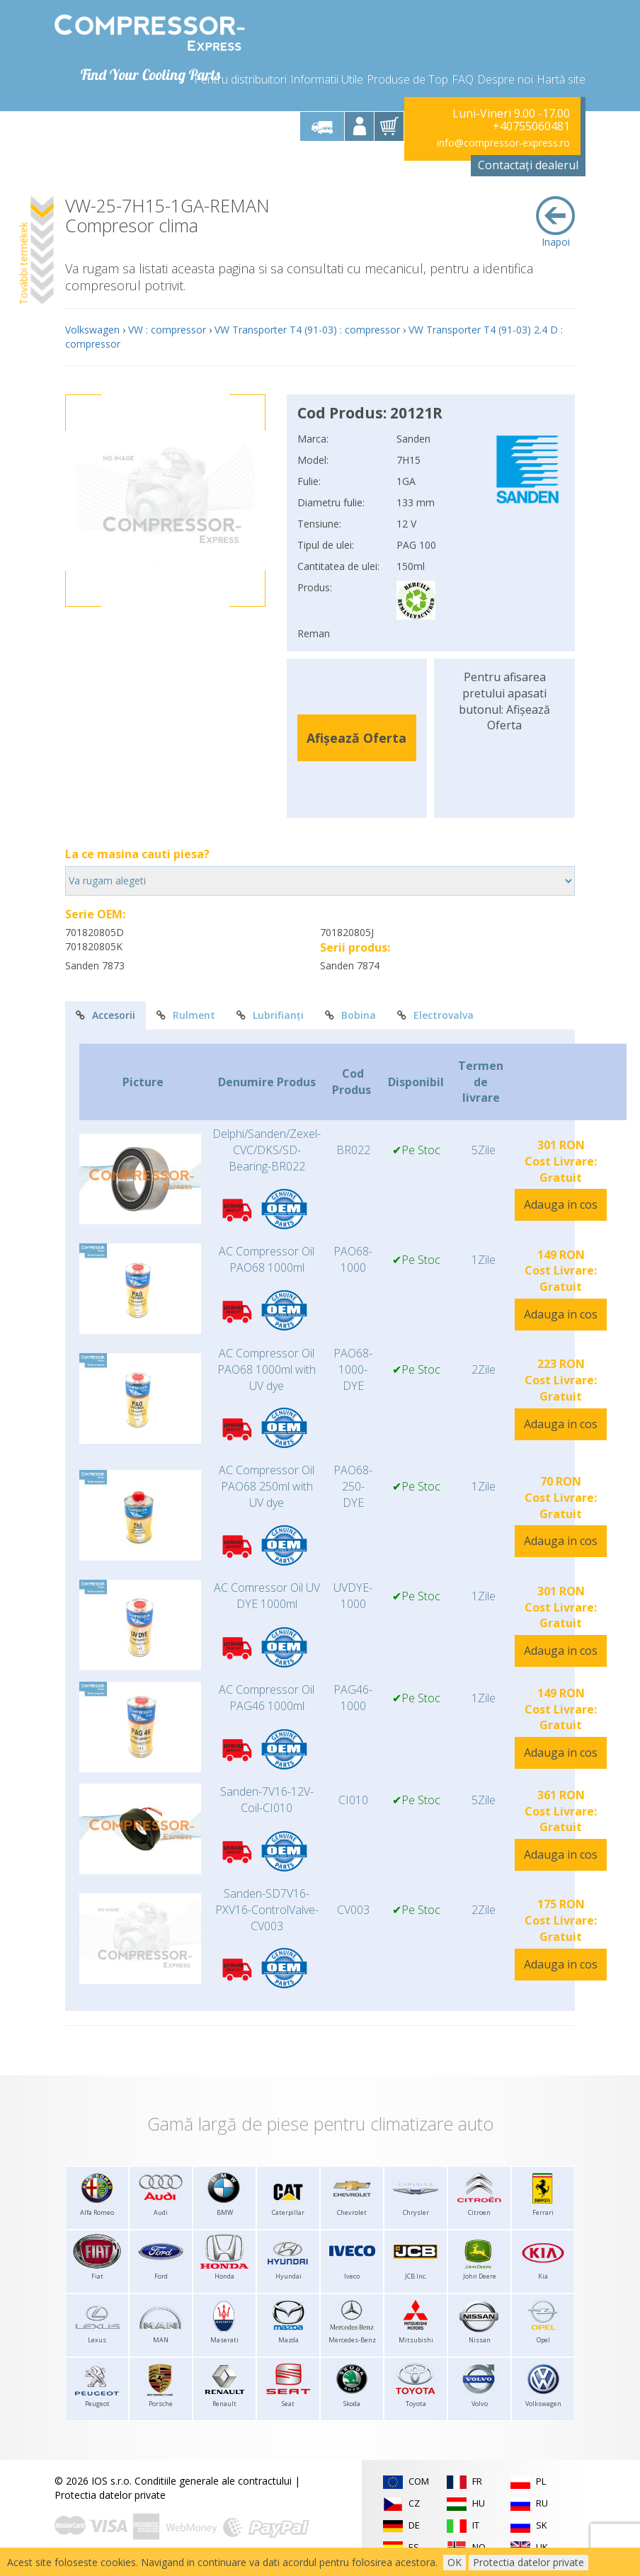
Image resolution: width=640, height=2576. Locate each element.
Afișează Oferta (356, 737)
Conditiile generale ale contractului (213, 2480)
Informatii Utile (326, 79)
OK (454, 2562)
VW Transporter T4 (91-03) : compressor (307, 329)
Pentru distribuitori (240, 79)
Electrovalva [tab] (435, 1015)
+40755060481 (531, 126)
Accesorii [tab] (105, 1015)
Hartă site (561, 79)
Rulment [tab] (185, 1015)
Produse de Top (407, 79)
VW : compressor (167, 329)
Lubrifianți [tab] (270, 1015)
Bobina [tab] (350, 1015)
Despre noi (505, 79)
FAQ (463, 79)
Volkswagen (92, 329)
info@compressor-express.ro (503, 142)
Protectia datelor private (110, 2495)
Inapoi (555, 222)
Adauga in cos (561, 1204)
